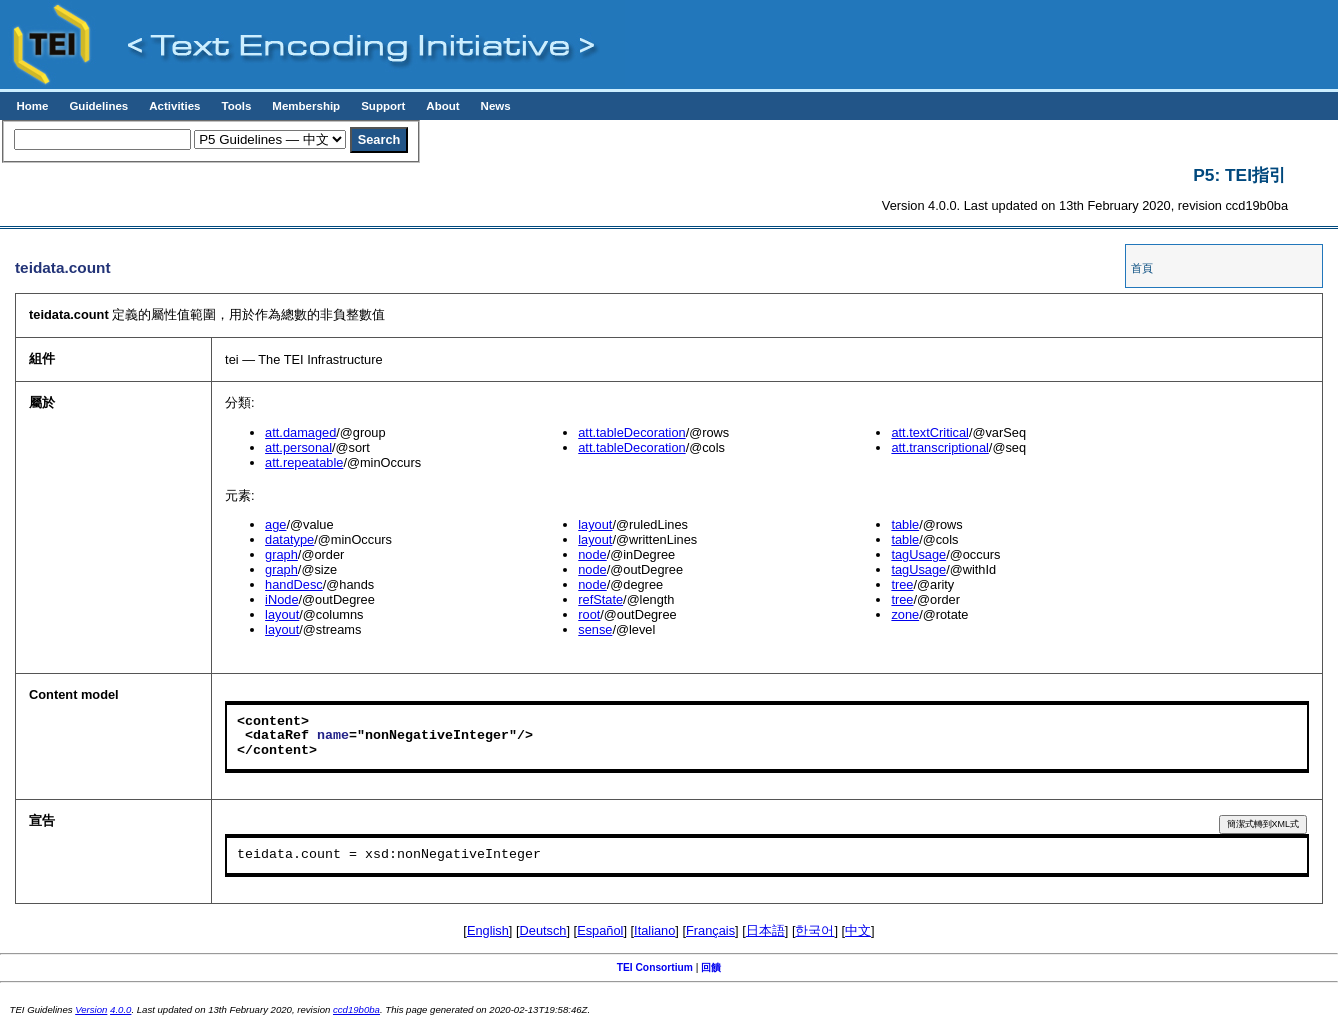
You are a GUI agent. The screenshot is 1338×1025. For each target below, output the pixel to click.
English (488, 930)
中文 (858, 930)
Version (91, 1009)
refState (600, 599)
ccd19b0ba (356, 1009)
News (496, 106)
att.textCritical (930, 432)
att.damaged (300, 432)
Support (383, 106)
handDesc (294, 584)
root (589, 614)
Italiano (654, 930)
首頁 (1142, 268)
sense (595, 629)
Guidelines (98, 106)
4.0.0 (120, 1009)
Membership (306, 106)
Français (710, 930)
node (592, 554)
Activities (174, 106)
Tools (236, 106)
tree (902, 584)
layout (282, 614)
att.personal (298, 447)
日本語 (765, 930)
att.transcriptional (939, 447)
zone (905, 614)
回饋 (711, 967)
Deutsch (543, 930)
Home (32, 106)
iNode (281, 599)
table (905, 524)
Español (600, 930)
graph (281, 554)
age (275, 524)
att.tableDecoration (631, 432)
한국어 (814, 930)
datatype (289, 539)
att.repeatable (304, 462)
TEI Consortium (655, 967)
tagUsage (918, 554)
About (442, 106)
